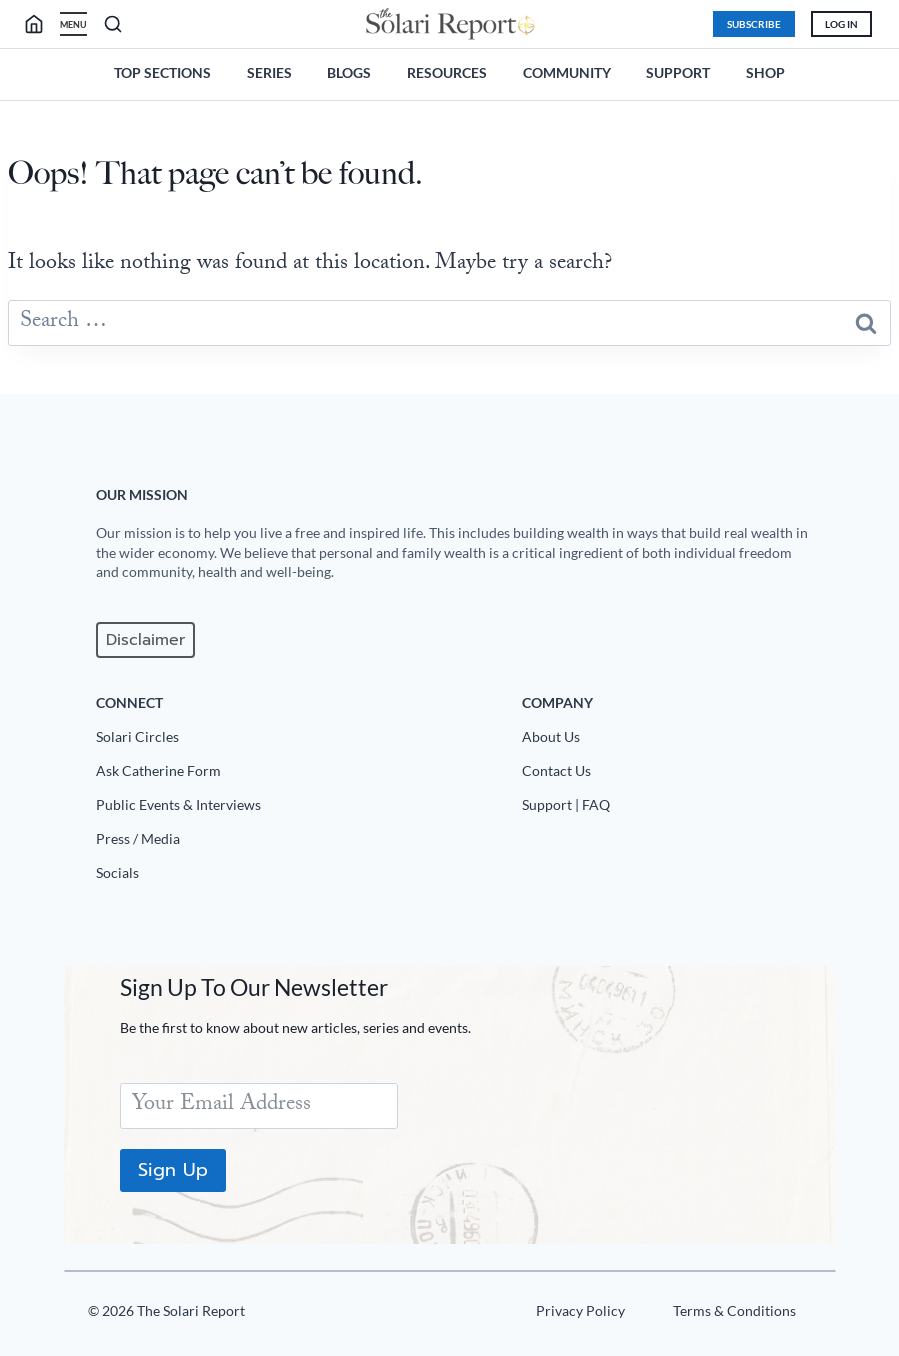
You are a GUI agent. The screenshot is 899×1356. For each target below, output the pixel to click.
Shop (765, 73)
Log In (841, 24)
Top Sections (162, 73)
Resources (447, 73)
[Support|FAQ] (671, 809)
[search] (42, 24)
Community (567, 73)
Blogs (349, 73)
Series (269, 73)
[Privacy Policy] (579, 1315)
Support (678, 73)
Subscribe (754, 24)
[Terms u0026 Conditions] (733, 1315)
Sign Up (173, 1170)
